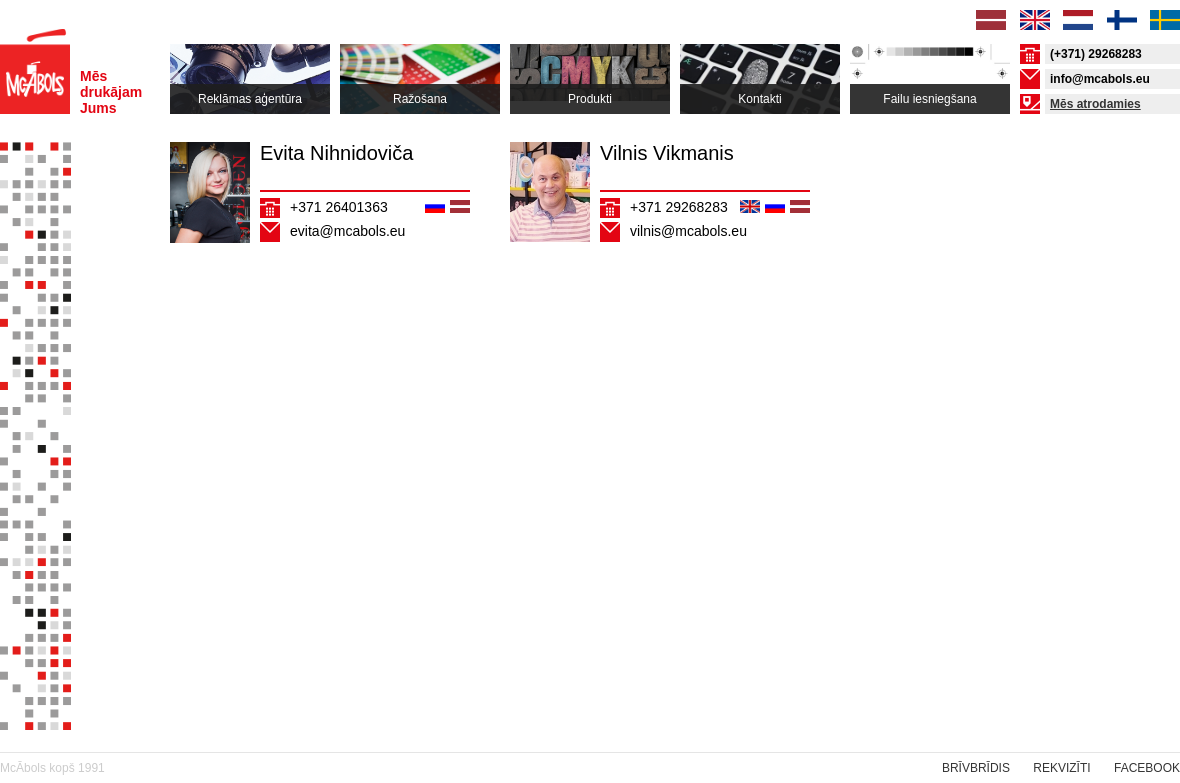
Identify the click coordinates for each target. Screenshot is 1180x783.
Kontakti (759, 99)
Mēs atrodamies (1095, 104)
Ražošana (420, 99)
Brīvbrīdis (976, 768)
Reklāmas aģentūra (250, 99)
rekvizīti (1061, 768)
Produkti (590, 99)
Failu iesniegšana (929, 99)
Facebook (1147, 768)
